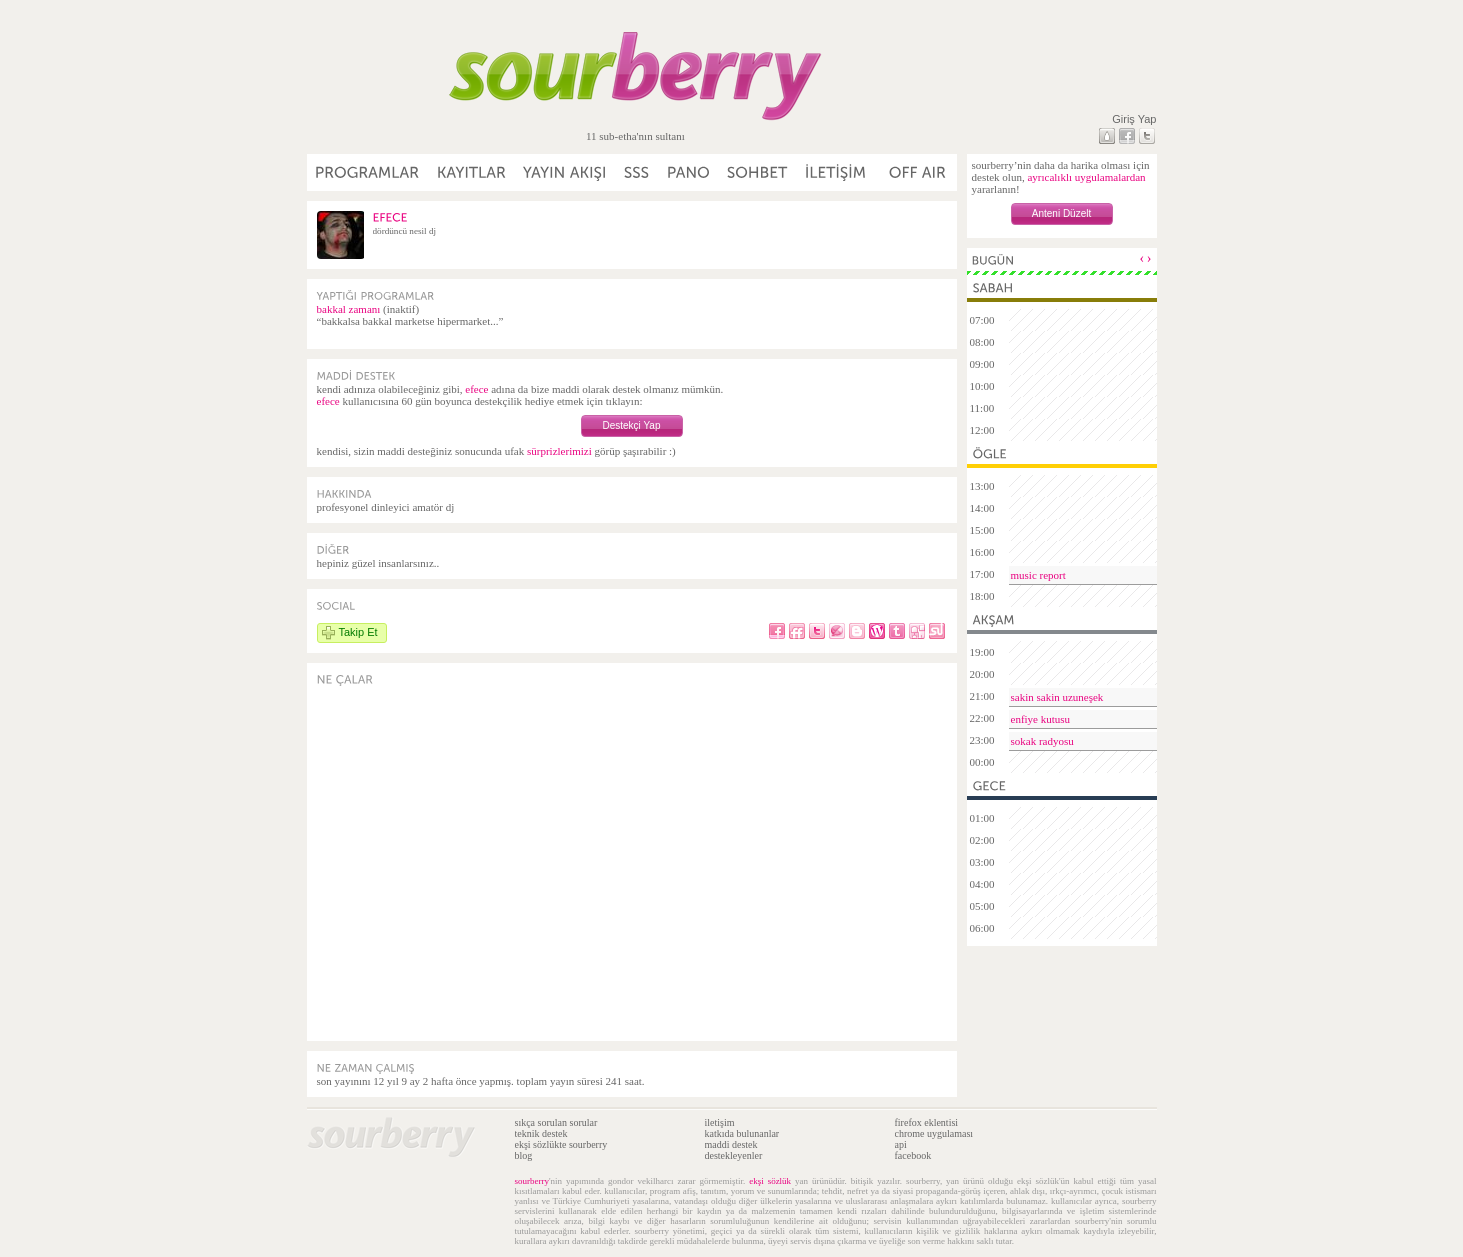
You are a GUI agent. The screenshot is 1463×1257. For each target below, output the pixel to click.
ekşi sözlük (770, 1181)
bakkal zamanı (349, 309)
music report (1038, 575)
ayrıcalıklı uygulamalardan (1086, 177)
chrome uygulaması (934, 1133)
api (901, 1144)
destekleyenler (734, 1155)
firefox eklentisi (927, 1122)
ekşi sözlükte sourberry (561, 1144)
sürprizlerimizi (559, 451)
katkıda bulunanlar (742, 1133)
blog (524, 1155)
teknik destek (541, 1133)
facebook (913, 1155)
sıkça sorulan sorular (556, 1122)
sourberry (532, 1181)
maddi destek (731, 1144)
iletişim (720, 1122)
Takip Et (358, 632)
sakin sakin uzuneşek (1057, 697)
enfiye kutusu (1041, 719)
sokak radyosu (1042, 741)
